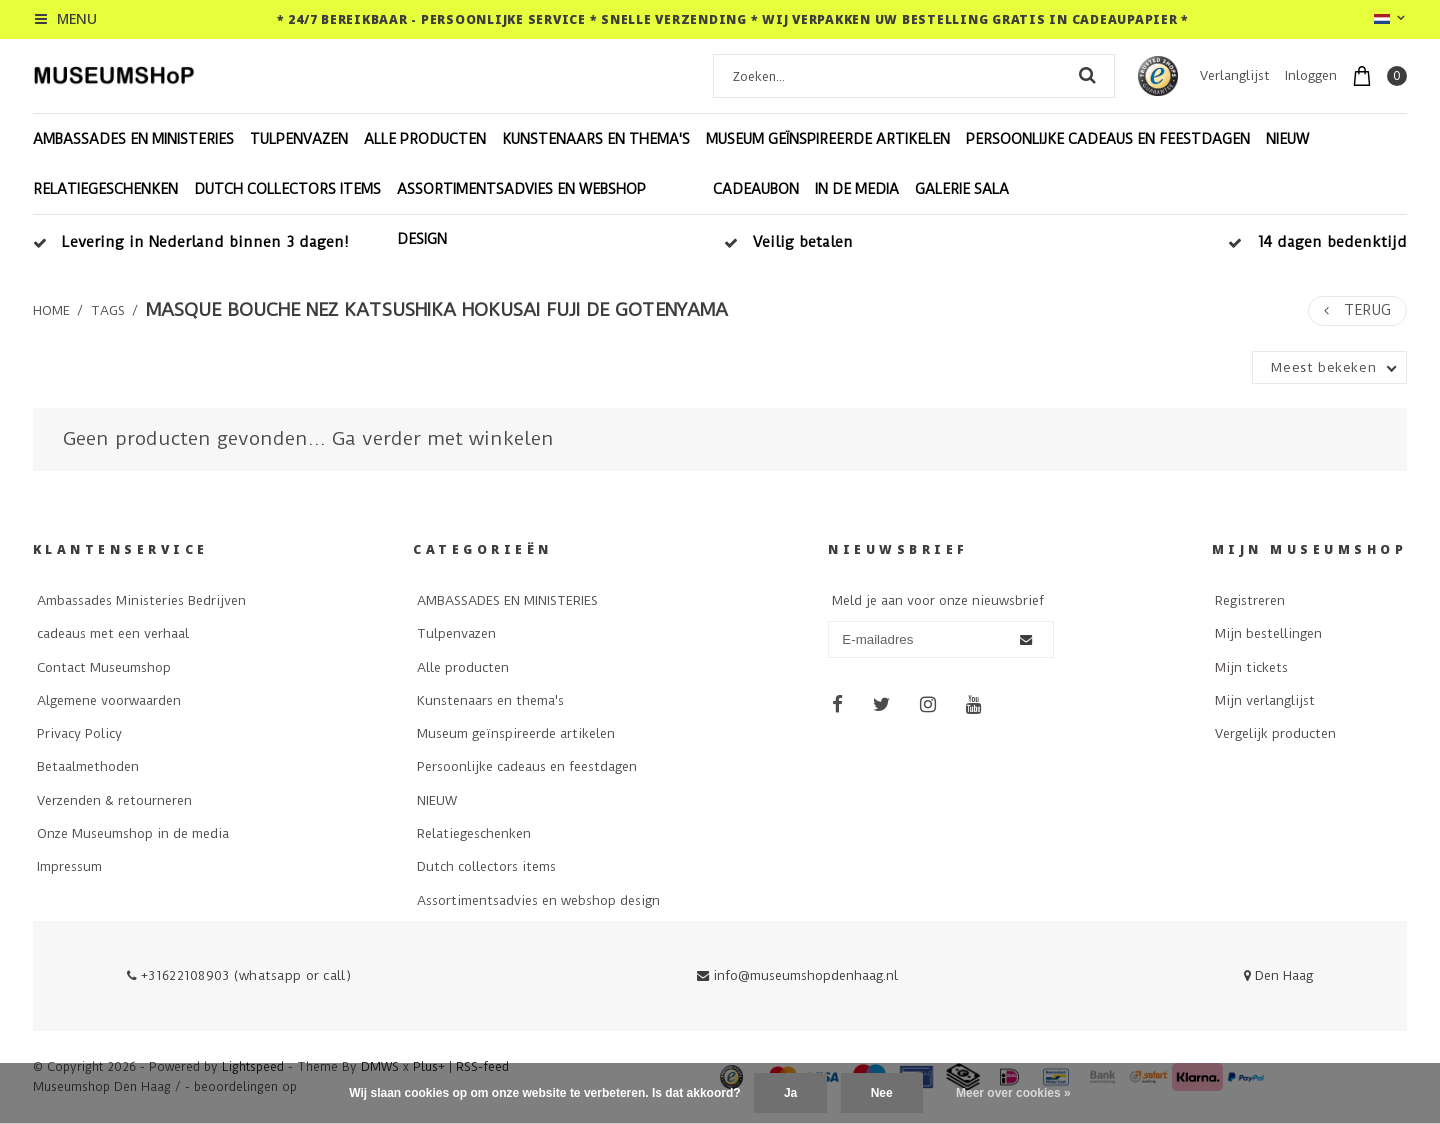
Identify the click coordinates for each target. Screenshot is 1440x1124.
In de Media (857, 189)
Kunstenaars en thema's (596, 139)
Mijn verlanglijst (1265, 700)
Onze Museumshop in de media (133, 833)
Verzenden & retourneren (114, 800)
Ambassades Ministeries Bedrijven (141, 600)
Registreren (1250, 600)
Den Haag (1278, 975)
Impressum (69, 866)
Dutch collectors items (287, 189)
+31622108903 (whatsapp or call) (239, 975)
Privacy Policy (79, 733)
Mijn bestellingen (1268, 633)
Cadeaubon (756, 189)
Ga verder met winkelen (443, 438)
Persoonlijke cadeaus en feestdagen (1108, 139)
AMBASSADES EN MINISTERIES (133, 139)
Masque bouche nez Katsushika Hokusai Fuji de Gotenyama (437, 310)
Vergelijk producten (1275, 733)
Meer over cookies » (1013, 1093)
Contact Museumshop (104, 667)
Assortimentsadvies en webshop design (521, 214)
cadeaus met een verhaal (113, 633)
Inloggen (1311, 75)
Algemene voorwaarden (109, 700)
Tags (108, 310)
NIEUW (1287, 139)
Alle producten (425, 139)
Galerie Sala (962, 189)
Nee (882, 1093)
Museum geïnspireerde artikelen (828, 139)
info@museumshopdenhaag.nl (797, 975)
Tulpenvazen (299, 139)
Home (51, 310)
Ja (790, 1093)
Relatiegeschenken (105, 189)
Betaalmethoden (88, 766)
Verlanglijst (1235, 75)
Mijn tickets (1251, 667)
